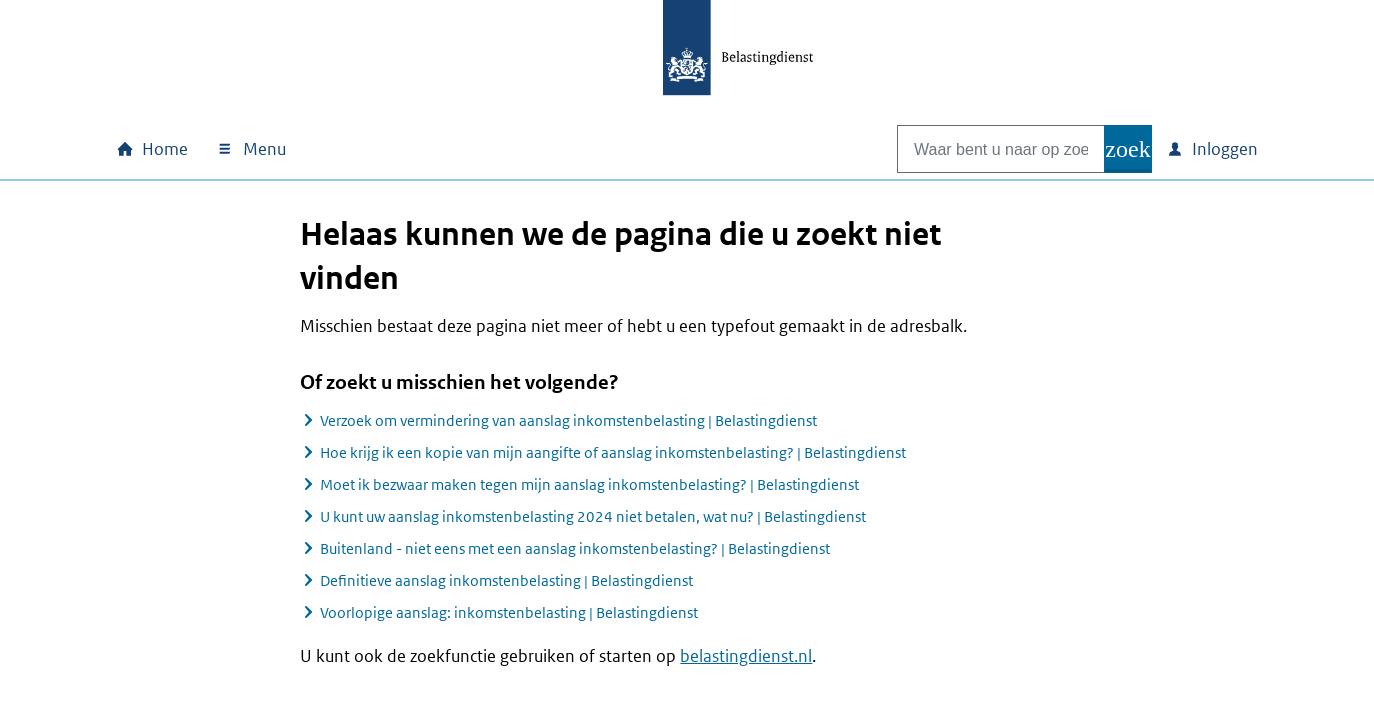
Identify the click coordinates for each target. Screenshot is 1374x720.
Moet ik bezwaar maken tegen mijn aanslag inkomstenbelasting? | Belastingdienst (589, 484)
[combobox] (980, 149)
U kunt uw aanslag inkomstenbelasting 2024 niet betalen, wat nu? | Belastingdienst (593, 516)
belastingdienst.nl (746, 656)
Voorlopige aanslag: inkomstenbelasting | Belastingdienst (509, 612)
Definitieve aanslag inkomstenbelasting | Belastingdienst (506, 580)
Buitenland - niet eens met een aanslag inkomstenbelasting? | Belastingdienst (575, 548)
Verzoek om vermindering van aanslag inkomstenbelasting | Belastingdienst (568, 420)
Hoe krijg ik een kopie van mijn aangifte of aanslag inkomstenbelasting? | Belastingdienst (613, 452)
